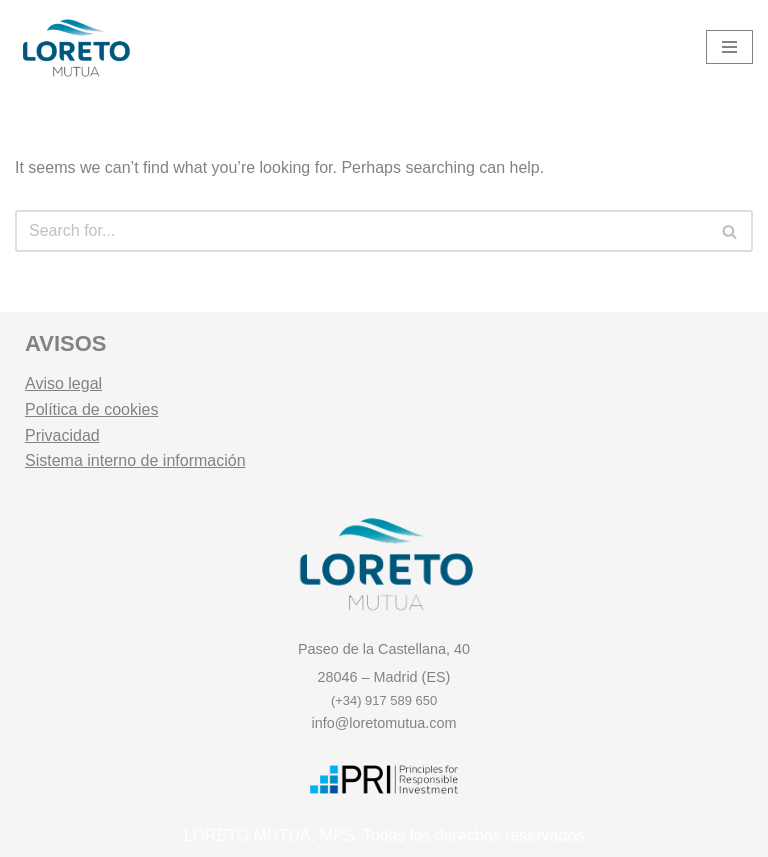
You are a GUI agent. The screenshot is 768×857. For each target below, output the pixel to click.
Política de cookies (91, 409)
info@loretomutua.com (384, 723)
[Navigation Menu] (729, 47)
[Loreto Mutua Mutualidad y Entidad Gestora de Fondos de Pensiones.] (75, 47)
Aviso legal (63, 383)
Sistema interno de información (135, 460)
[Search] (361, 231)
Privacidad (62, 435)
